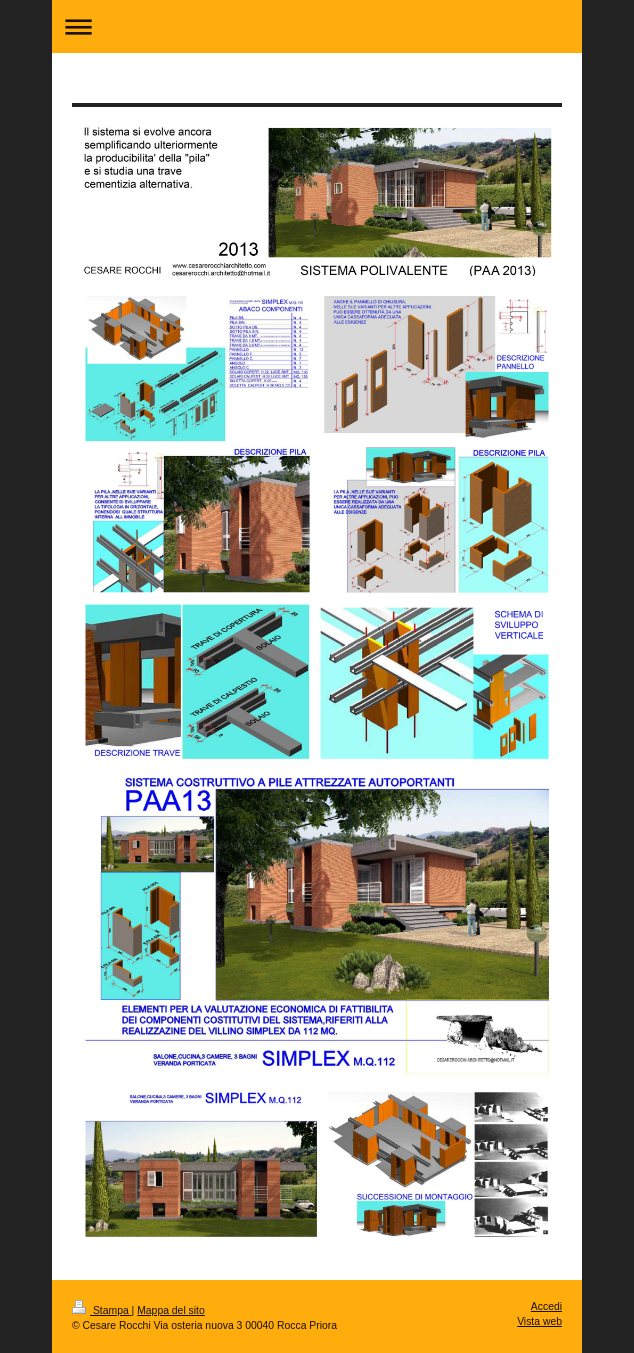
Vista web (539, 1321)
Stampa (102, 1310)
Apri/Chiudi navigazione (317, 26)
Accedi (546, 1306)
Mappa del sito (171, 1310)
